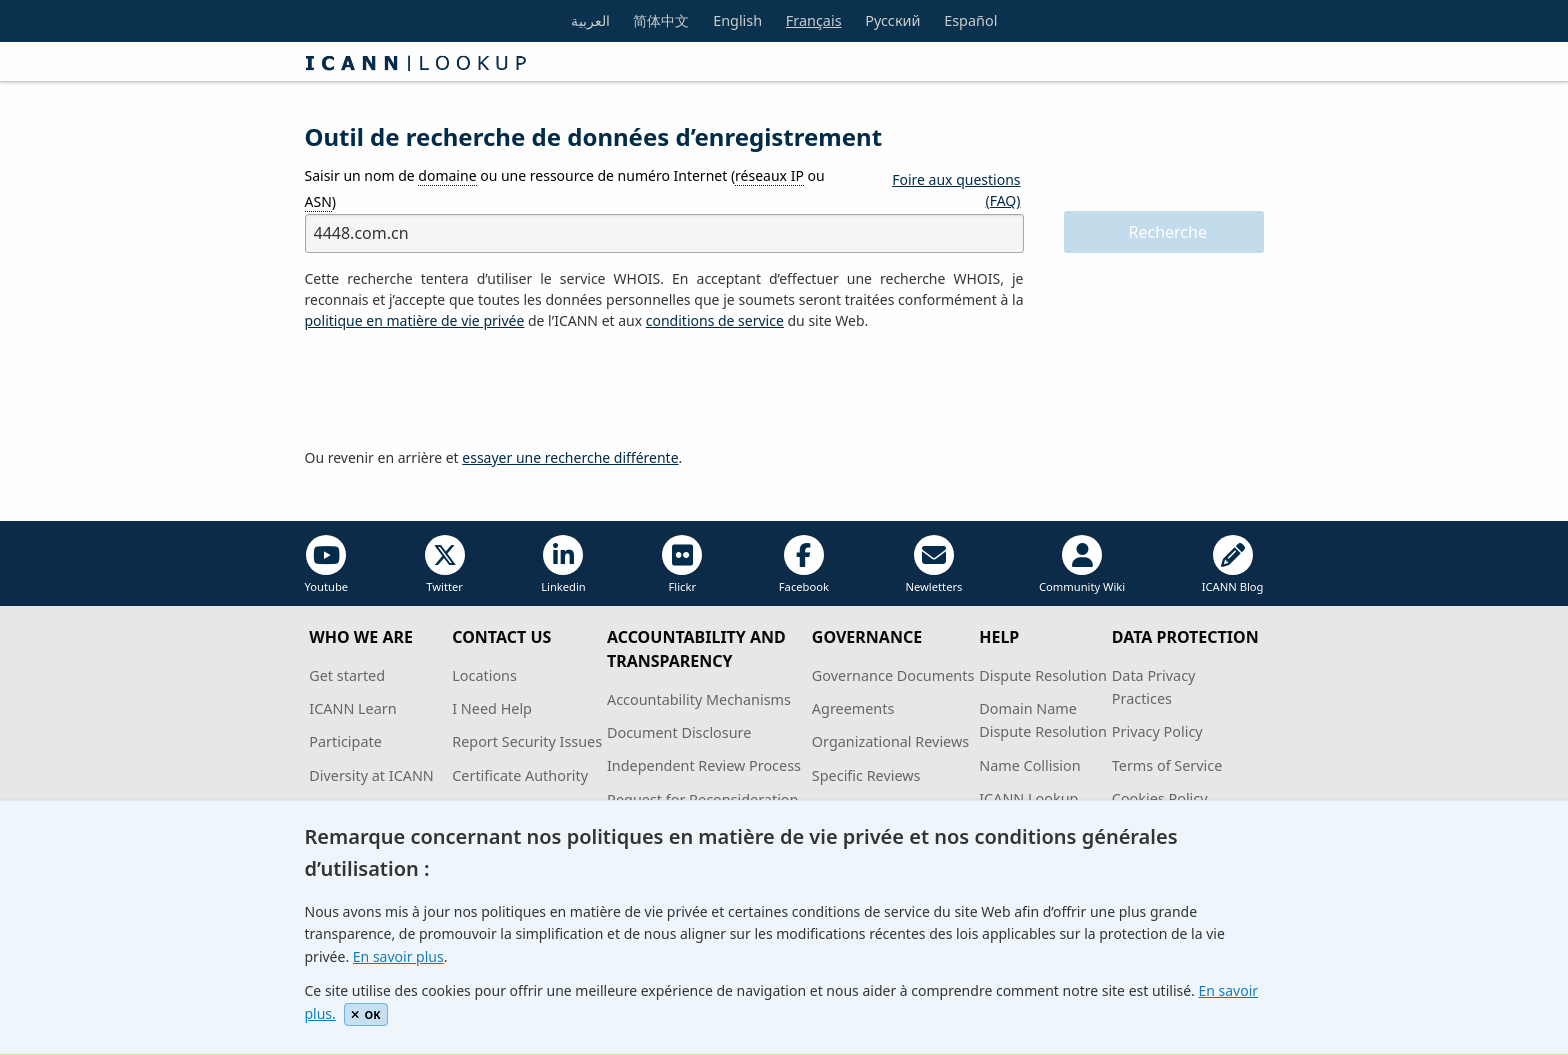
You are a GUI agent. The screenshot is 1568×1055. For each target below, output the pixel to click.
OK (365, 1014)
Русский (892, 20)
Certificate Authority (520, 775)
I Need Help (492, 708)
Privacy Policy (1157, 731)
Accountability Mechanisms (699, 699)
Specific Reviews (866, 775)
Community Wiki (1082, 564)
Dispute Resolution (1043, 675)
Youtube (327, 564)
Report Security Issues (527, 741)
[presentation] (457, 390)
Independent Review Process (704, 765)
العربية (590, 20)
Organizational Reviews (890, 741)
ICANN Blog (1233, 564)
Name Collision (1029, 765)
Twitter (445, 564)
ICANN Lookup (1028, 798)
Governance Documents (893, 675)
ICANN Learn (352, 708)
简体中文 (661, 20)
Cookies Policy (1160, 798)
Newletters (933, 564)
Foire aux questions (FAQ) (956, 190)
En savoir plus (398, 956)
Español (970, 20)
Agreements (853, 708)
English (737, 20)
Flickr (682, 564)
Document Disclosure (679, 732)
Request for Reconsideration (702, 799)
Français (814, 20)
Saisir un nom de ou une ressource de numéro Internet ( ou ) (565, 188)
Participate (345, 741)
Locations (484, 675)
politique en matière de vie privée (415, 320)
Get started (347, 675)
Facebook (804, 564)
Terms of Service (1167, 765)
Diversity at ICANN (371, 775)
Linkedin (563, 564)
